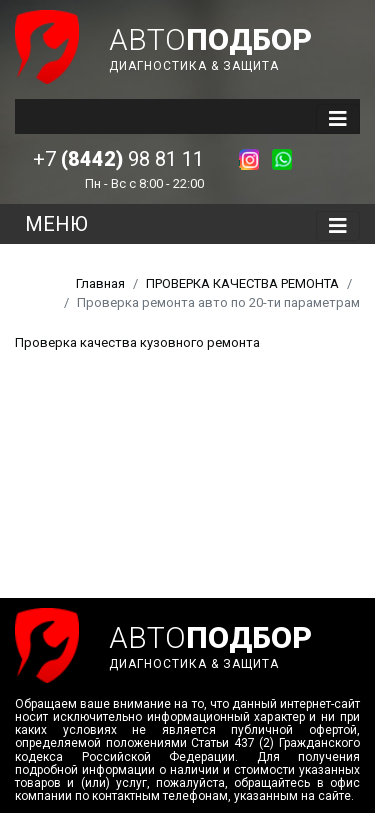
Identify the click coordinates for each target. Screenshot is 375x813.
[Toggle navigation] (338, 119)
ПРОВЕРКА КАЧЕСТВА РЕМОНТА (242, 283)
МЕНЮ (56, 224)
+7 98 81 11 (118, 159)
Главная (100, 283)
